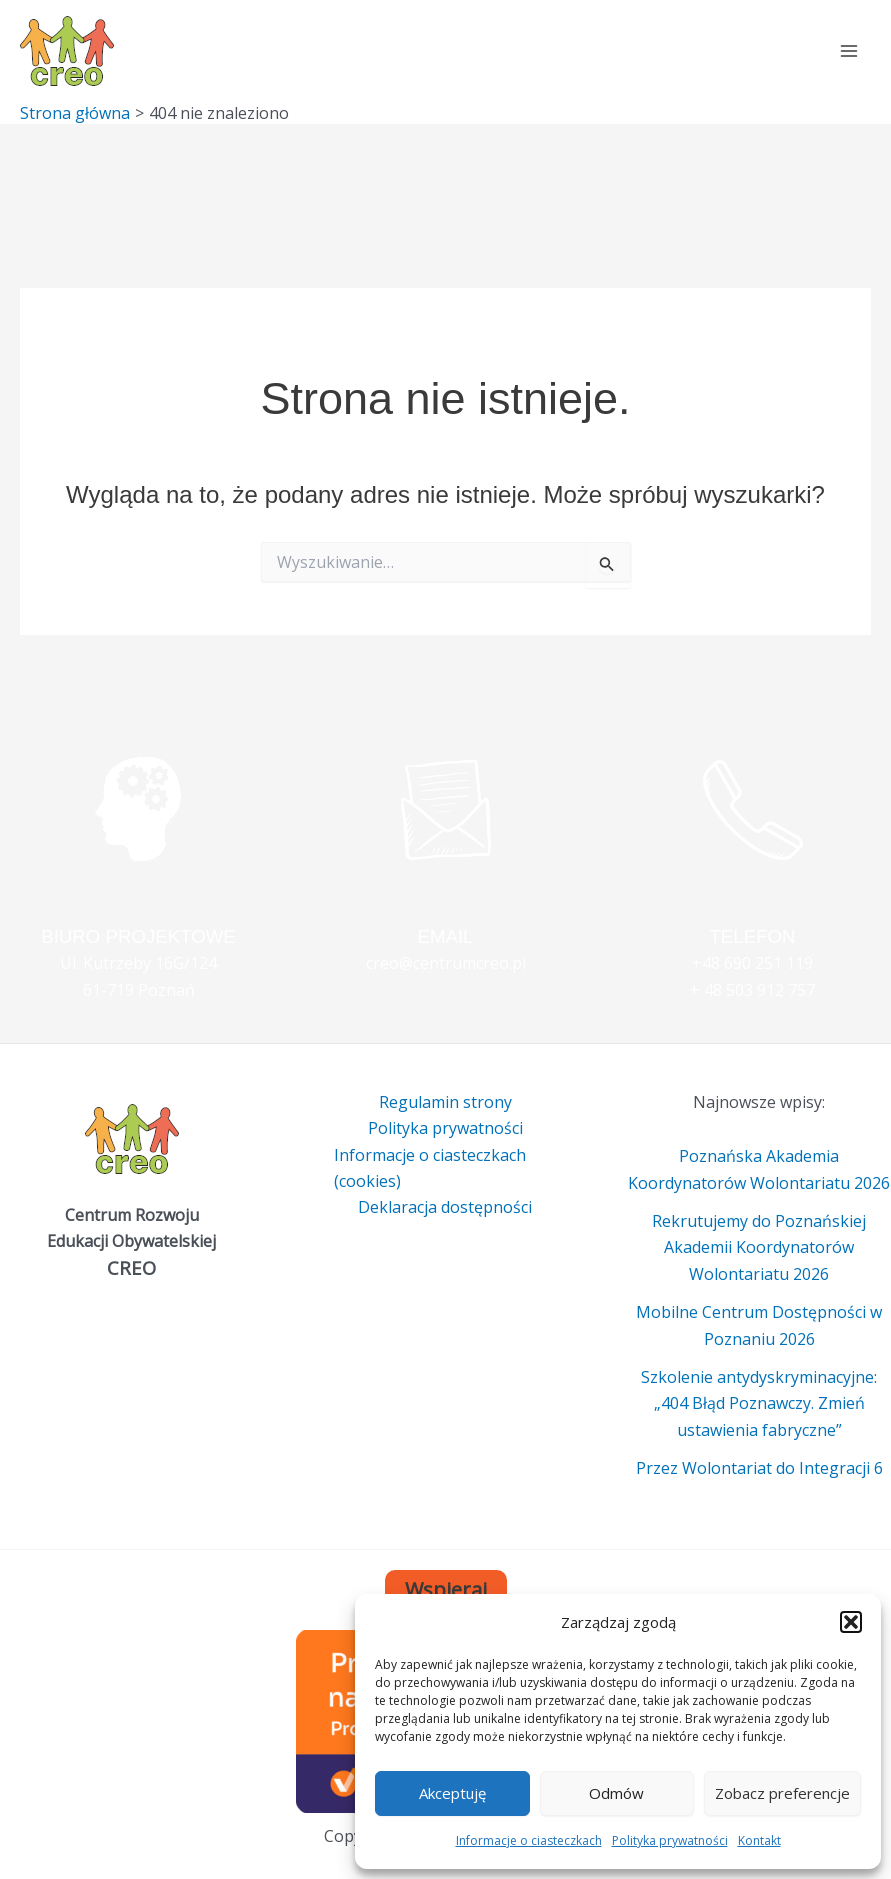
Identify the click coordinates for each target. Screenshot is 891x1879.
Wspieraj (446, 1589)
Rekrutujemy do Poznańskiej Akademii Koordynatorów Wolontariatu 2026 (759, 1247)
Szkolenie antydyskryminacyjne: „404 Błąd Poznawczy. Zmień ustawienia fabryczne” (759, 1403)
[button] (851, 1622)
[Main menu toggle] (849, 51)
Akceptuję (452, 1793)
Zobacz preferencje (782, 1793)
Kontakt (759, 1840)
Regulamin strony (445, 1102)
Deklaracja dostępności (445, 1207)
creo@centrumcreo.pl (446, 963)
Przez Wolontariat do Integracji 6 (759, 1468)
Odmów (616, 1793)
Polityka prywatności (670, 1840)
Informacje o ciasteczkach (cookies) (430, 1168)
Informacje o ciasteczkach (529, 1840)
